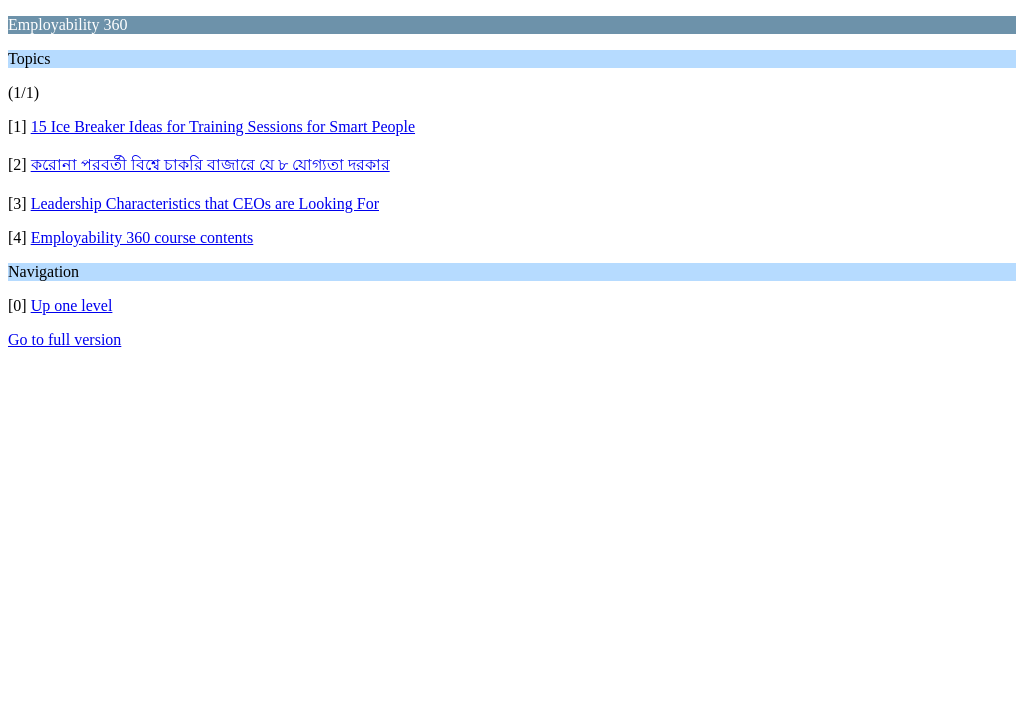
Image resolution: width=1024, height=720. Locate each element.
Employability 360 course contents (142, 237)
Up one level (72, 305)
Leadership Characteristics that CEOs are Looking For (205, 203)
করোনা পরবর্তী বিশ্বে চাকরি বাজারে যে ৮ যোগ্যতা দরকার (210, 164)
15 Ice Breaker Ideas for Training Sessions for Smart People (223, 126)
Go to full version (64, 339)
